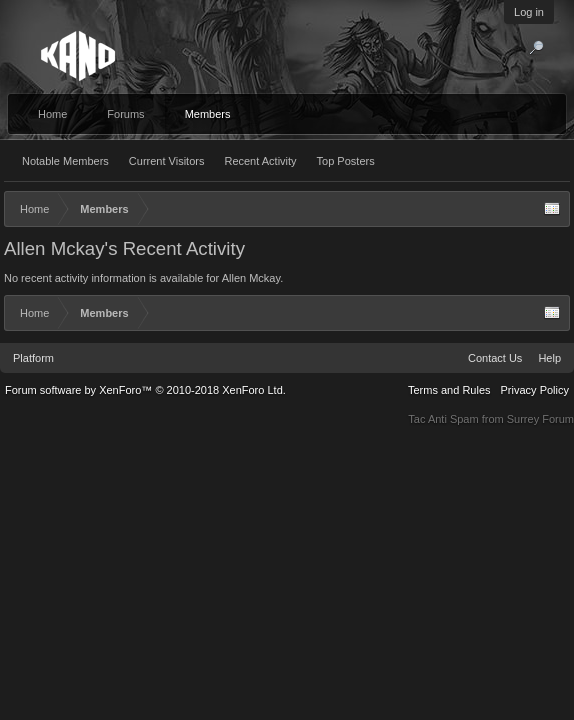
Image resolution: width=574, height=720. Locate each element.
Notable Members (65, 161)
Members (208, 114)
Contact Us (495, 358)
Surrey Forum (540, 419)
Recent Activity (260, 161)
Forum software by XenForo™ (145, 390)
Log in (529, 12)
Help (549, 358)
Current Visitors (167, 161)
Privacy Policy (535, 390)
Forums (125, 114)
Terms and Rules (449, 390)
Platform (33, 358)
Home (52, 114)
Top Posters (346, 161)
